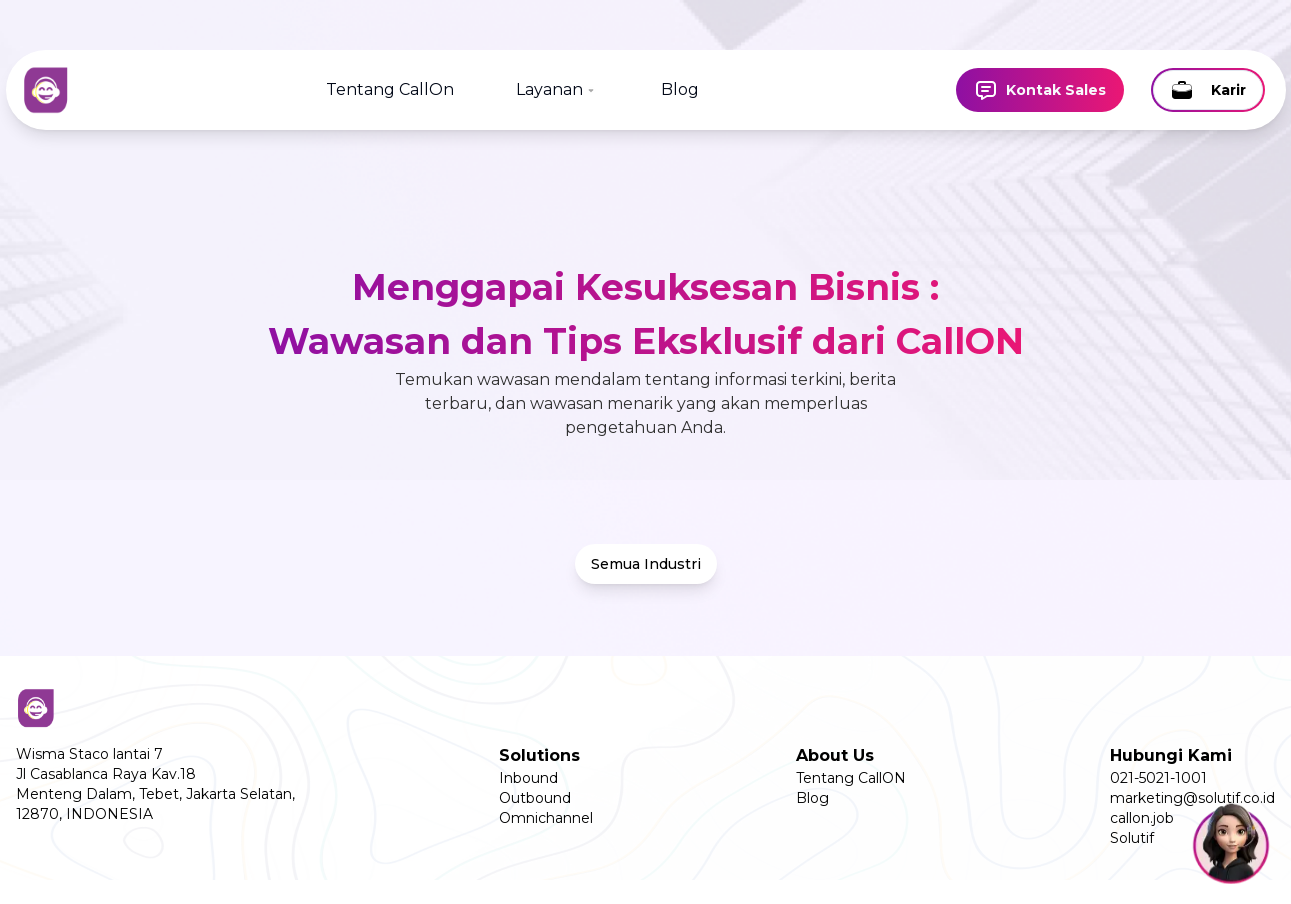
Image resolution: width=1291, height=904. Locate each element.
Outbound (535, 798)
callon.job (1142, 818)
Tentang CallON (851, 778)
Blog (680, 89)
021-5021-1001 (1158, 778)
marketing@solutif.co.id (1192, 798)
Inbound (528, 778)
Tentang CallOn (390, 89)
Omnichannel (546, 818)
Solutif (1132, 838)
